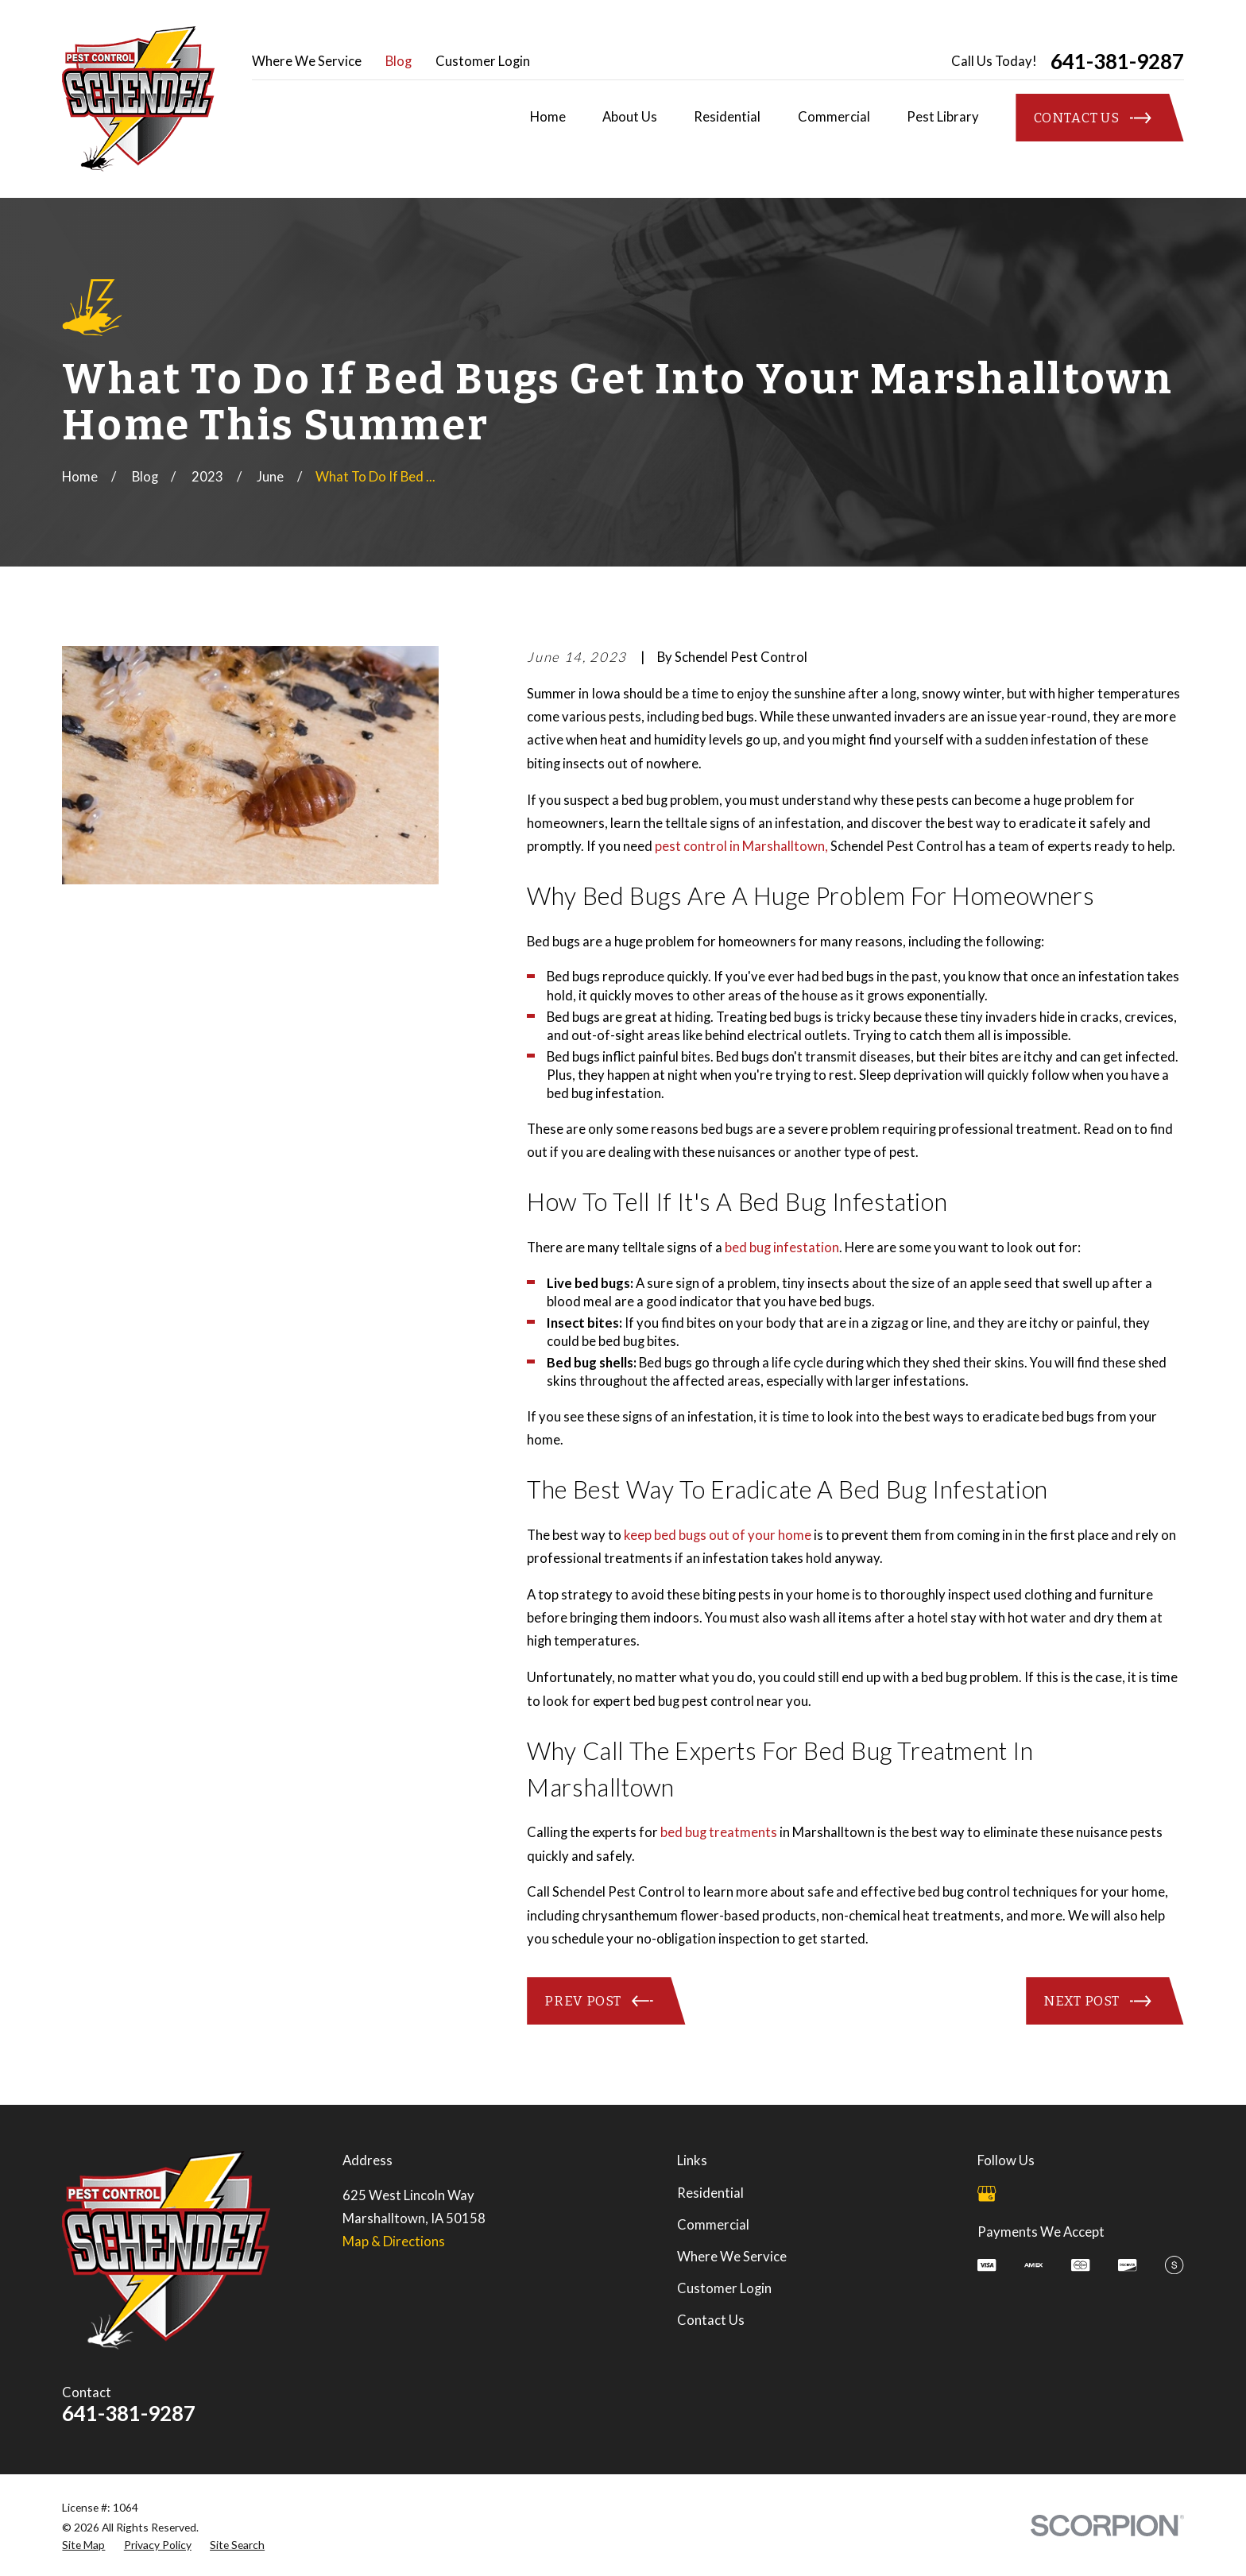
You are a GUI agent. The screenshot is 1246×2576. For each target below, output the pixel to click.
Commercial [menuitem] (834, 117)
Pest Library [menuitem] (943, 117)
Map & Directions (393, 2241)
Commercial (713, 2225)
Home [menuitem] (548, 117)
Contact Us (711, 2320)
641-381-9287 (1117, 61)
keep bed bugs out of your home (717, 1535)
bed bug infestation (782, 1247)
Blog (398, 61)
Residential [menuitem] (727, 117)
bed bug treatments (718, 1832)
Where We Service (307, 61)
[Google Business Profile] (986, 2193)
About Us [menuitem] (629, 117)
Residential (710, 2193)
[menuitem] (83, 2544)
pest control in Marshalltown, (741, 846)
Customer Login (482, 61)
